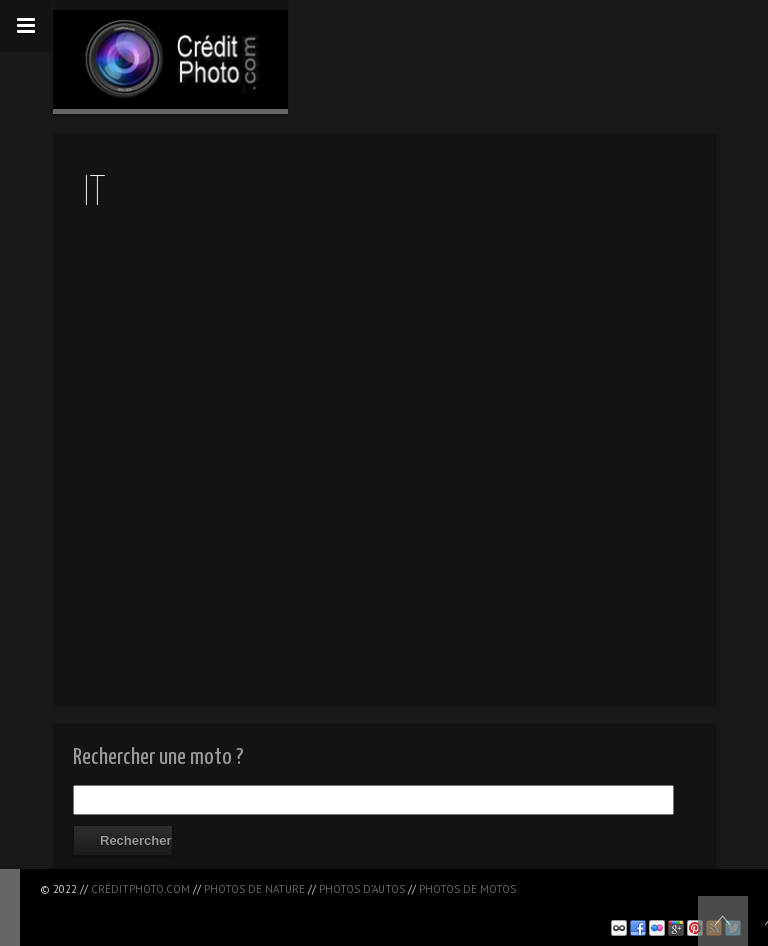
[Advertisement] (274, 906)
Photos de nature (254, 889)
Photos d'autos (362, 889)
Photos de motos (467, 889)
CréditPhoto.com (140, 889)
